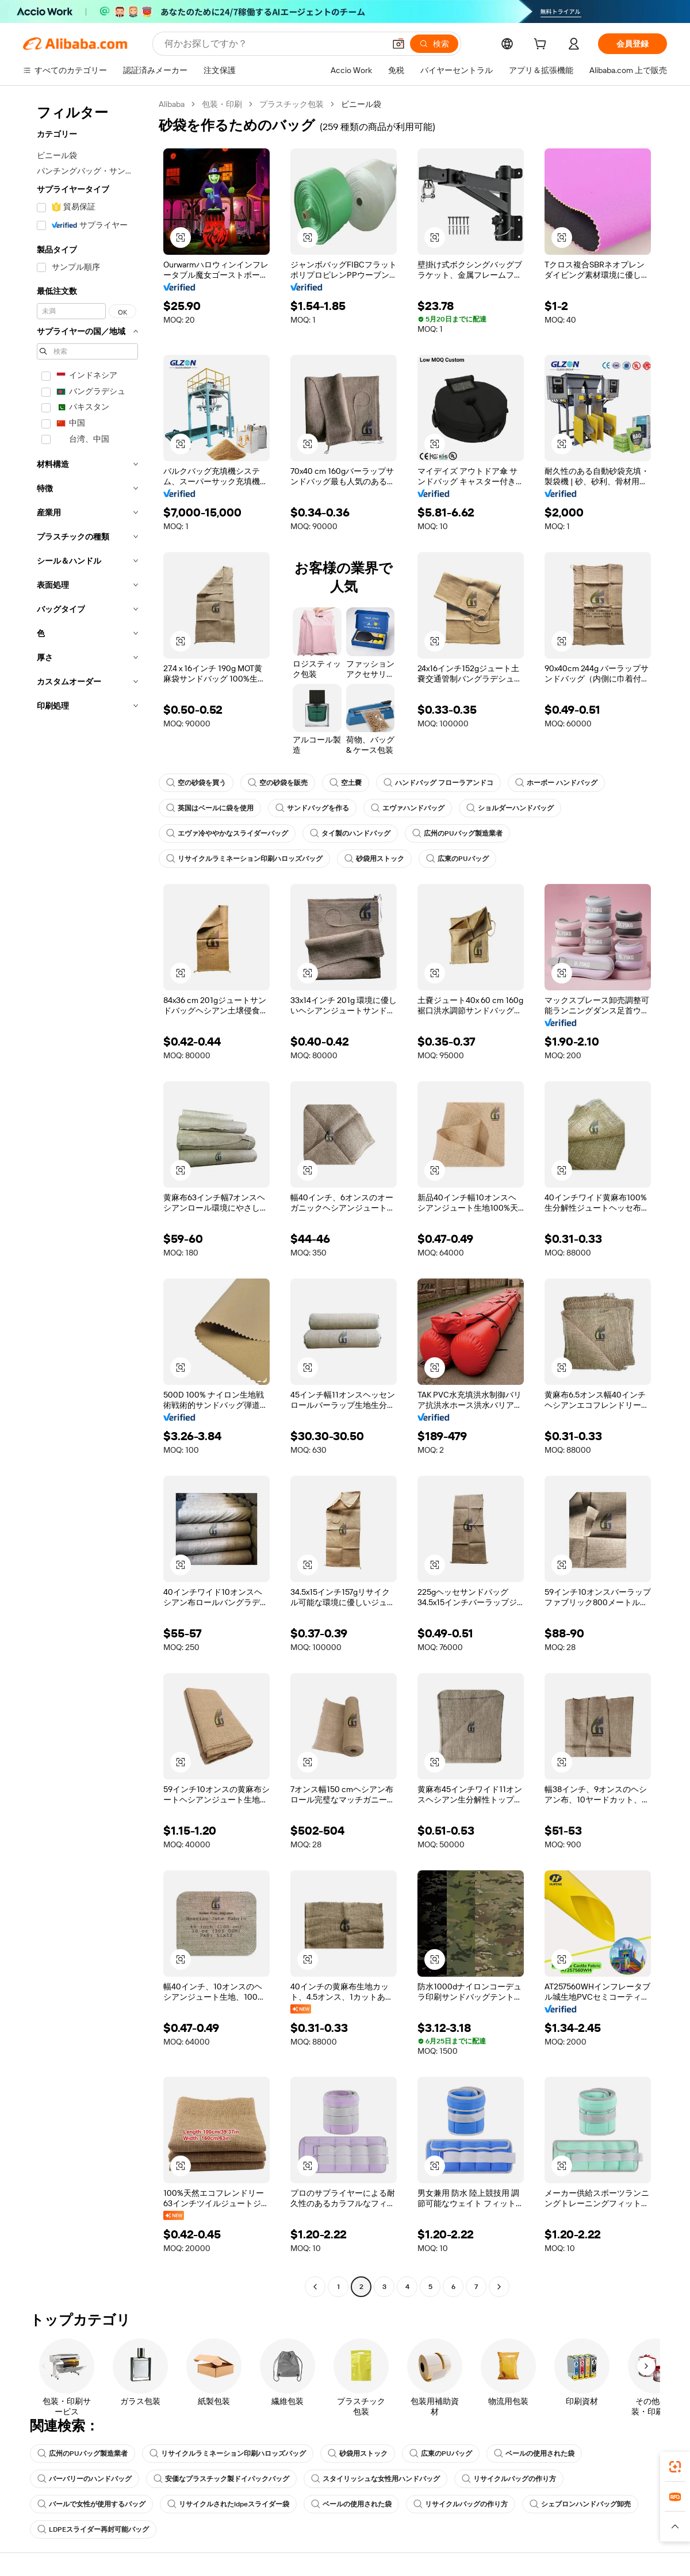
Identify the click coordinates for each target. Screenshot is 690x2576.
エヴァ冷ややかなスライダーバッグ (227, 833)
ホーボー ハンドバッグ (556, 782)
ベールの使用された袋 (534, 2453)
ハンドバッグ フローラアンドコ (438, 782)
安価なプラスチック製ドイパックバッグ (221, 2478)
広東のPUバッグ (457, 858)
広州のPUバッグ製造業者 (457, 833)
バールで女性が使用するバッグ (91, 2504)
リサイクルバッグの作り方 (509, 2478)
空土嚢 (345, 782)
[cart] (542, 45)
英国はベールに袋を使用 (210, 808)
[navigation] (87, 1197)
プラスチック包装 (291, 104)
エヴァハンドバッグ (407, 808)
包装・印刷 (222, 104)
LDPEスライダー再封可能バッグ (93, 2529)
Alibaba (172, 104)
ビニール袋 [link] (361, 104)
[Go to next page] (499, 2286)
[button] (180, 237)
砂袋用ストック (374, 858)
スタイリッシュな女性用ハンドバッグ (375, 2478)
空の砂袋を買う (196, 782)
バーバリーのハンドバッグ (84, 2478)
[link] (675, 2467)
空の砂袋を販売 (278, 782)
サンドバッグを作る (312, 808)
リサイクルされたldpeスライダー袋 (228, 2504)
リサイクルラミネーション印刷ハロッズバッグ (244, 858)
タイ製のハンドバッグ (350, 833)
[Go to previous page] (315, 2286)
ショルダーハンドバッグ (510, 808)
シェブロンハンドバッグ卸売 (580, 2504)
